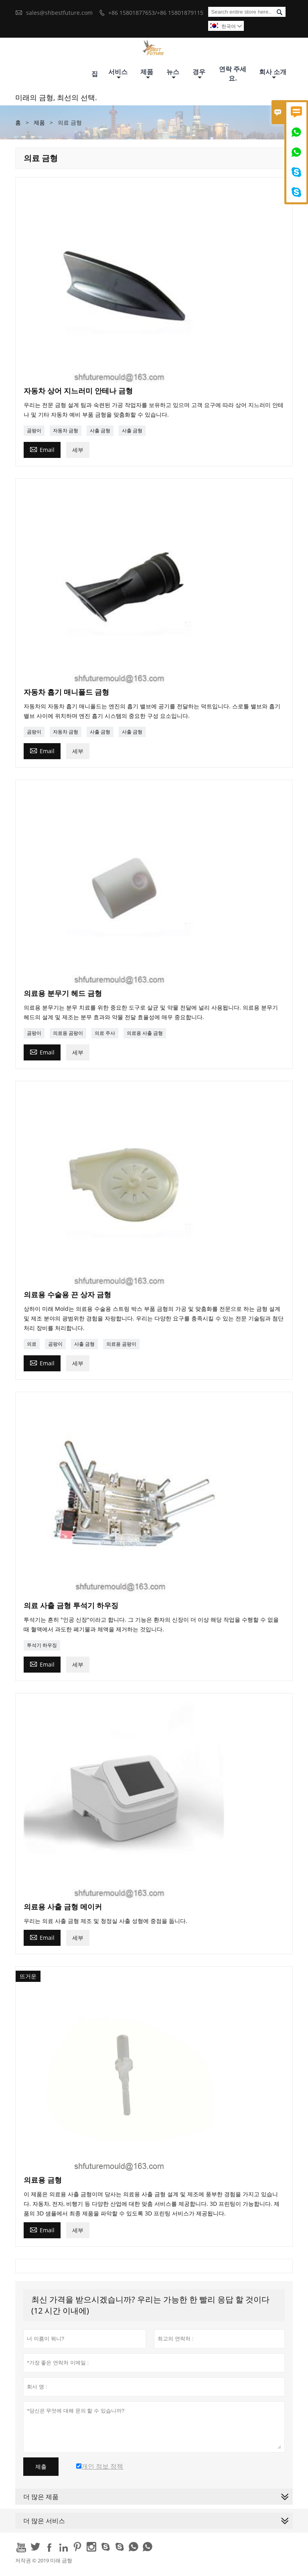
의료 (31, 1343)
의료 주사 (105, 1033)
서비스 (118, 74)
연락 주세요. (232, 74)
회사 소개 (272, 74)
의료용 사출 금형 (145, 1033)
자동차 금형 (65, 430)
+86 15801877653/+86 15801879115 (155, 12)
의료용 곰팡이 (68, 1033)
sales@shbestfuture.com (59, 12)
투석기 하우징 (42, 1645)
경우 (198, 74)
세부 (77, 450)
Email (42, 449)
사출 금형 (100, 430)
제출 (41, 2466)
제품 (146, 74)
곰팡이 (34, 430)
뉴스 (172, 74)
